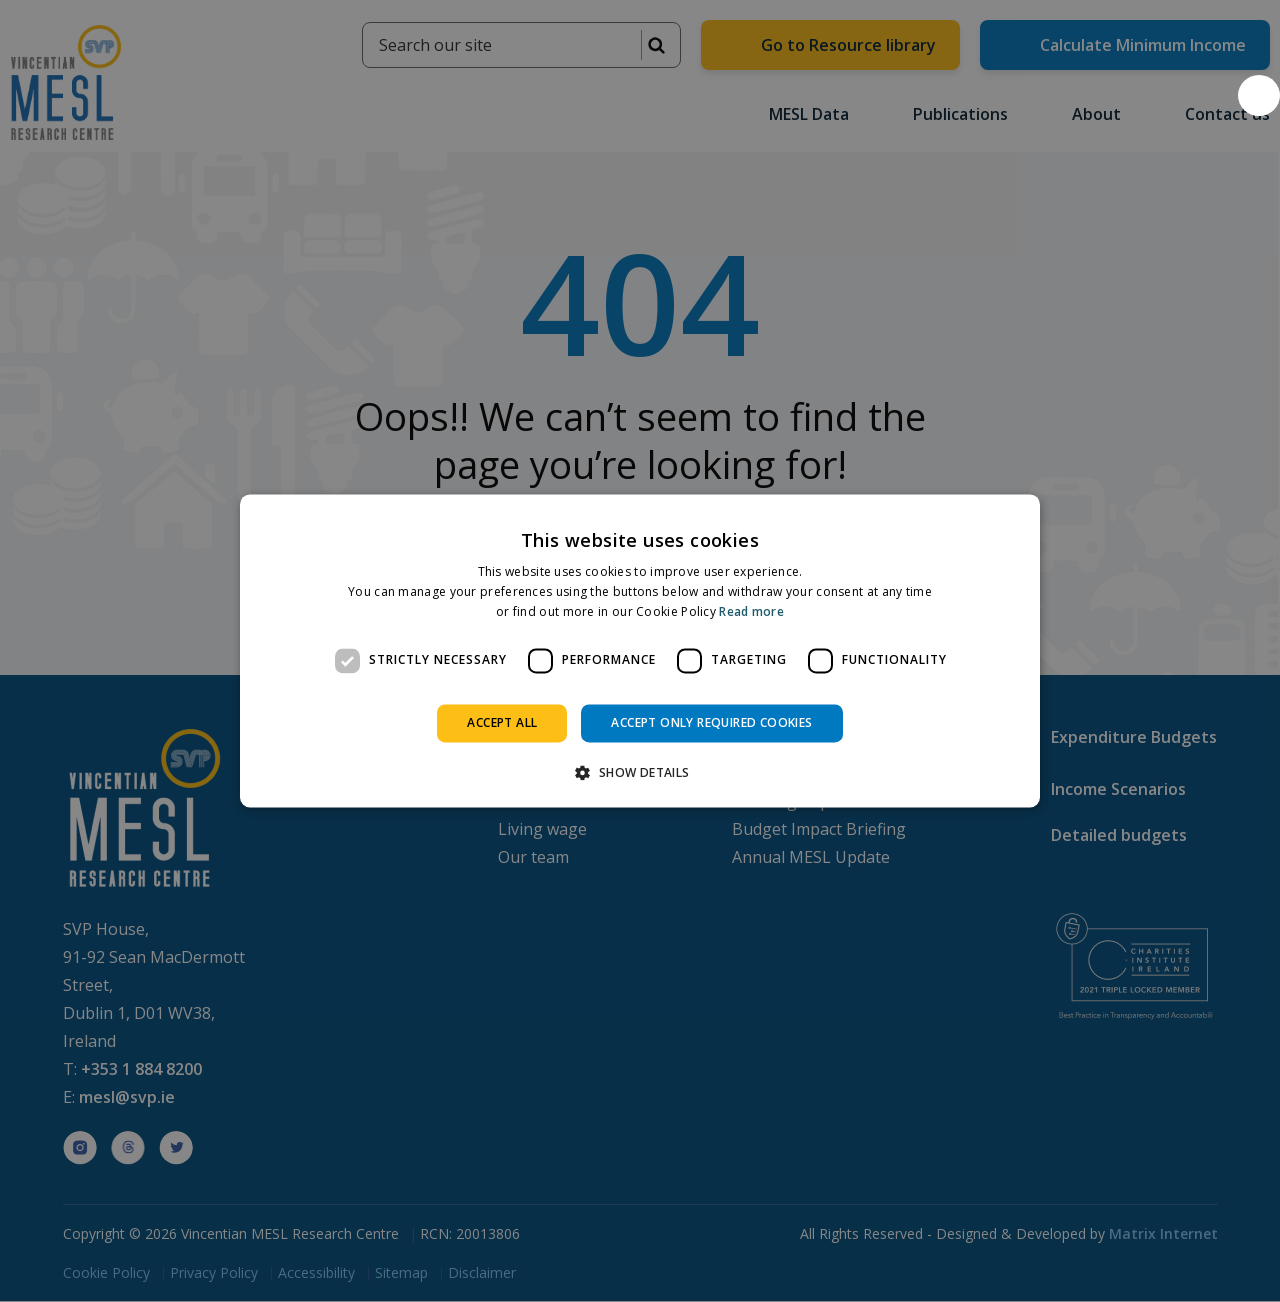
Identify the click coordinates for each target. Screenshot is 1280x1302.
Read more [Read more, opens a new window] (751, 611)
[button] (1259, 95)
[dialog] (640, 650)
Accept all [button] (502, 722)
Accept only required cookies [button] (711, 722)
